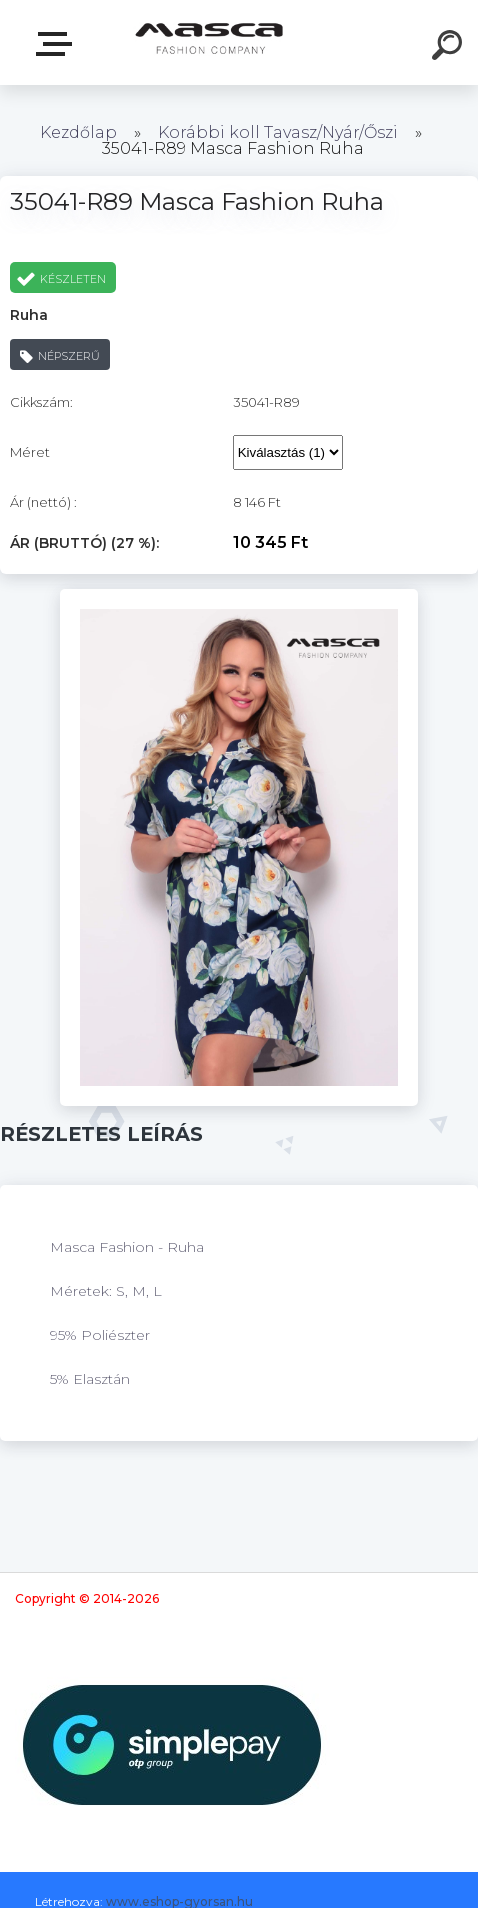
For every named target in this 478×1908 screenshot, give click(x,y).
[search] (450, 48)
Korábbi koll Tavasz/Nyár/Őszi (280, 132)
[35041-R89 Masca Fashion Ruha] (239, 596)
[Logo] (209, 42)
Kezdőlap (78, 132)
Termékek (58, 44)
